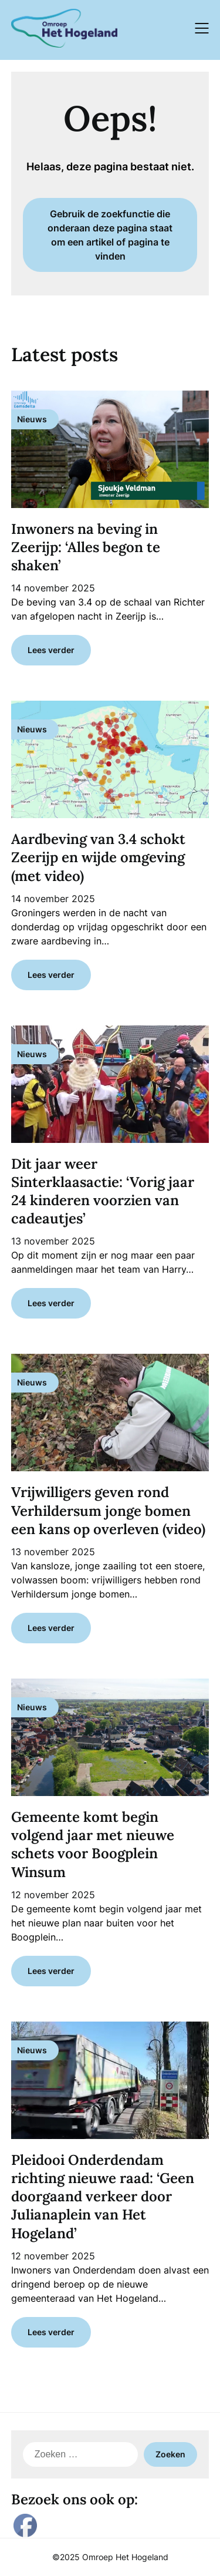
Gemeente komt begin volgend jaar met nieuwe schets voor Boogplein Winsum (92, 1844)
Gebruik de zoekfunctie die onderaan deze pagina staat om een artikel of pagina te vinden (110, 235)
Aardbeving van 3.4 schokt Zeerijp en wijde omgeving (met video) (98, 857)
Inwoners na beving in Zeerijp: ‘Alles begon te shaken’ (85, 547)
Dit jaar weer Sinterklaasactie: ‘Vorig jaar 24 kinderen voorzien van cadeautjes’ (102, 1191)
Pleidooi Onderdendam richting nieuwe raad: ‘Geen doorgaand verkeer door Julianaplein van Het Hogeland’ (102, 2196)
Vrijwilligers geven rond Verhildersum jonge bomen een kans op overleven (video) (108, 1510)
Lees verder (51, 650)
